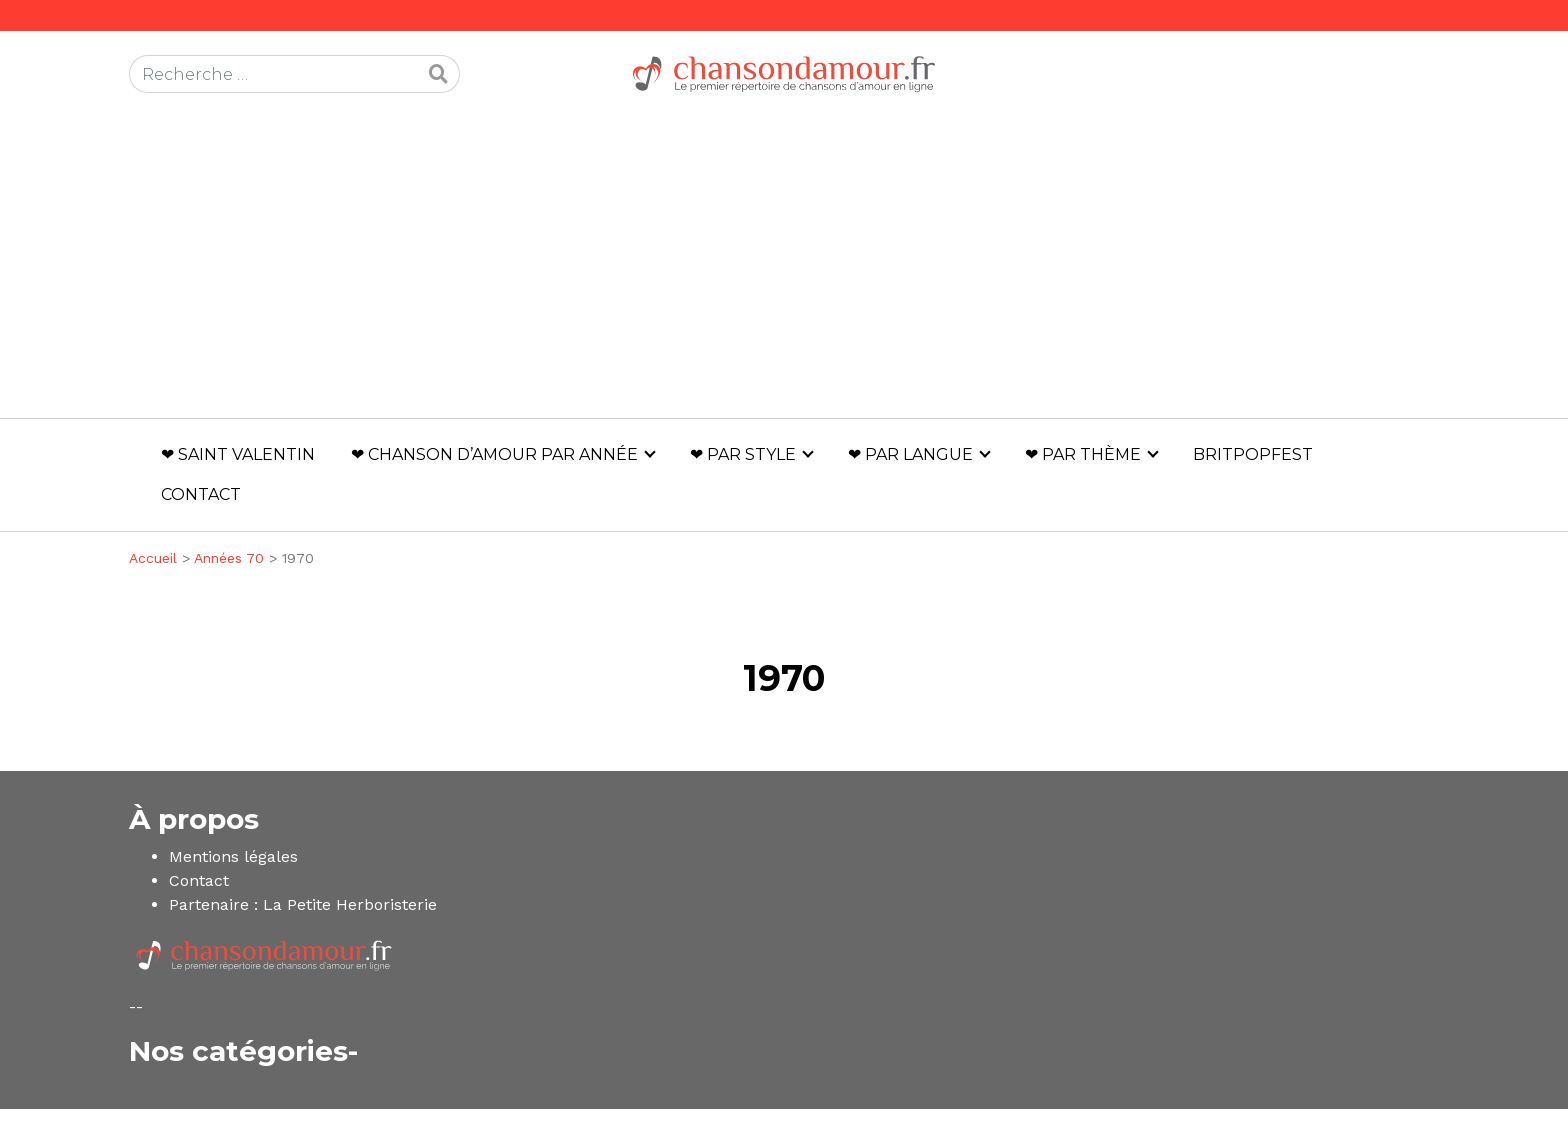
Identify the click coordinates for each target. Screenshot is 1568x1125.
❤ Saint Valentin (238, 454)
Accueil (153, 558)
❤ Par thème (1083, 454)
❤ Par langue (910, 454)
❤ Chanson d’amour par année (494, 454)
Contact (201, 494)
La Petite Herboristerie (350, 904)
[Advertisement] (784, 268)
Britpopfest (1253, 454)
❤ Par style (743, 454)
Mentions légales (233, 856)
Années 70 (229, 558)
